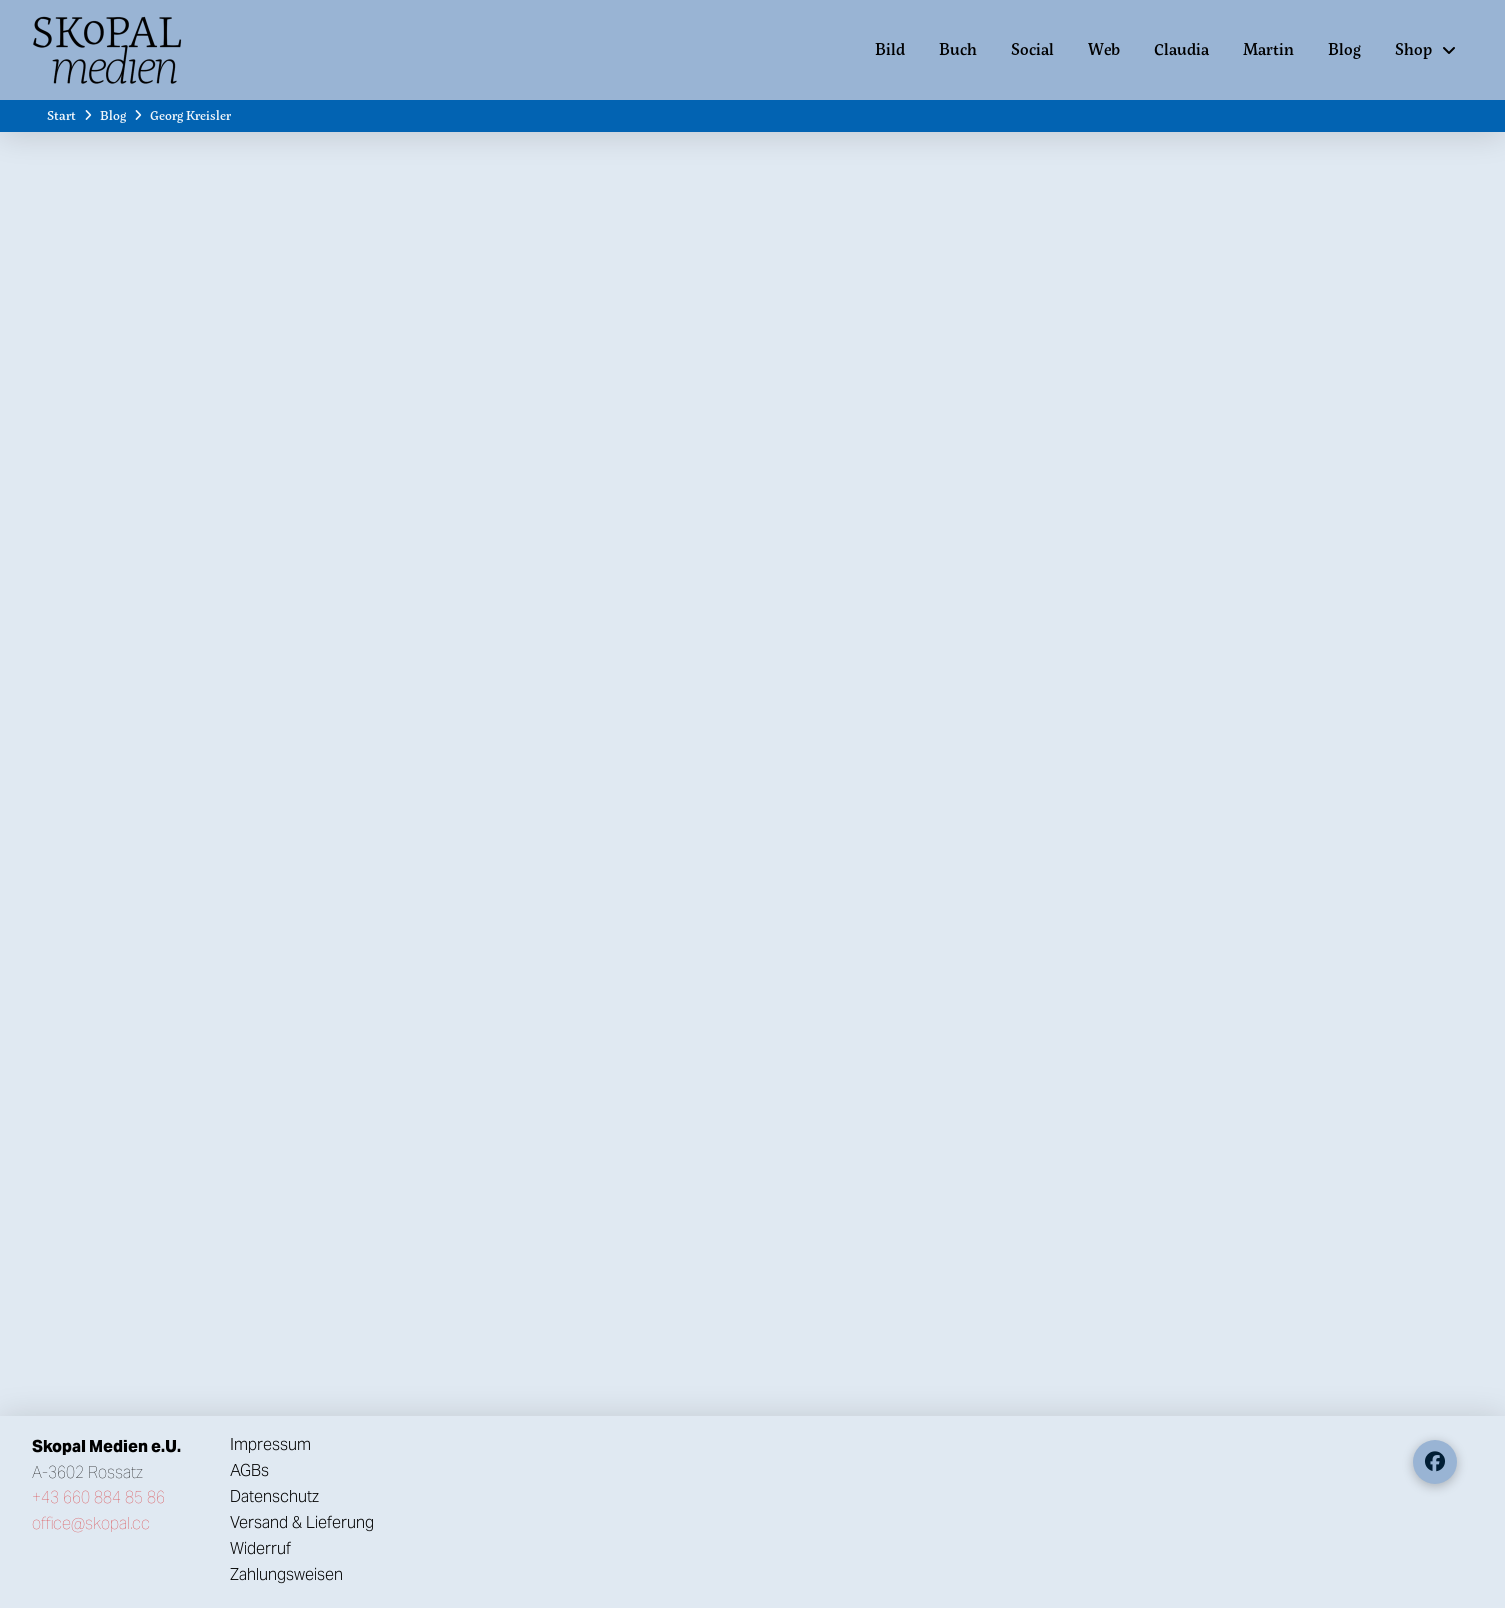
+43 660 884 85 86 (98, 1497)
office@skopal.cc (91, 1523)
